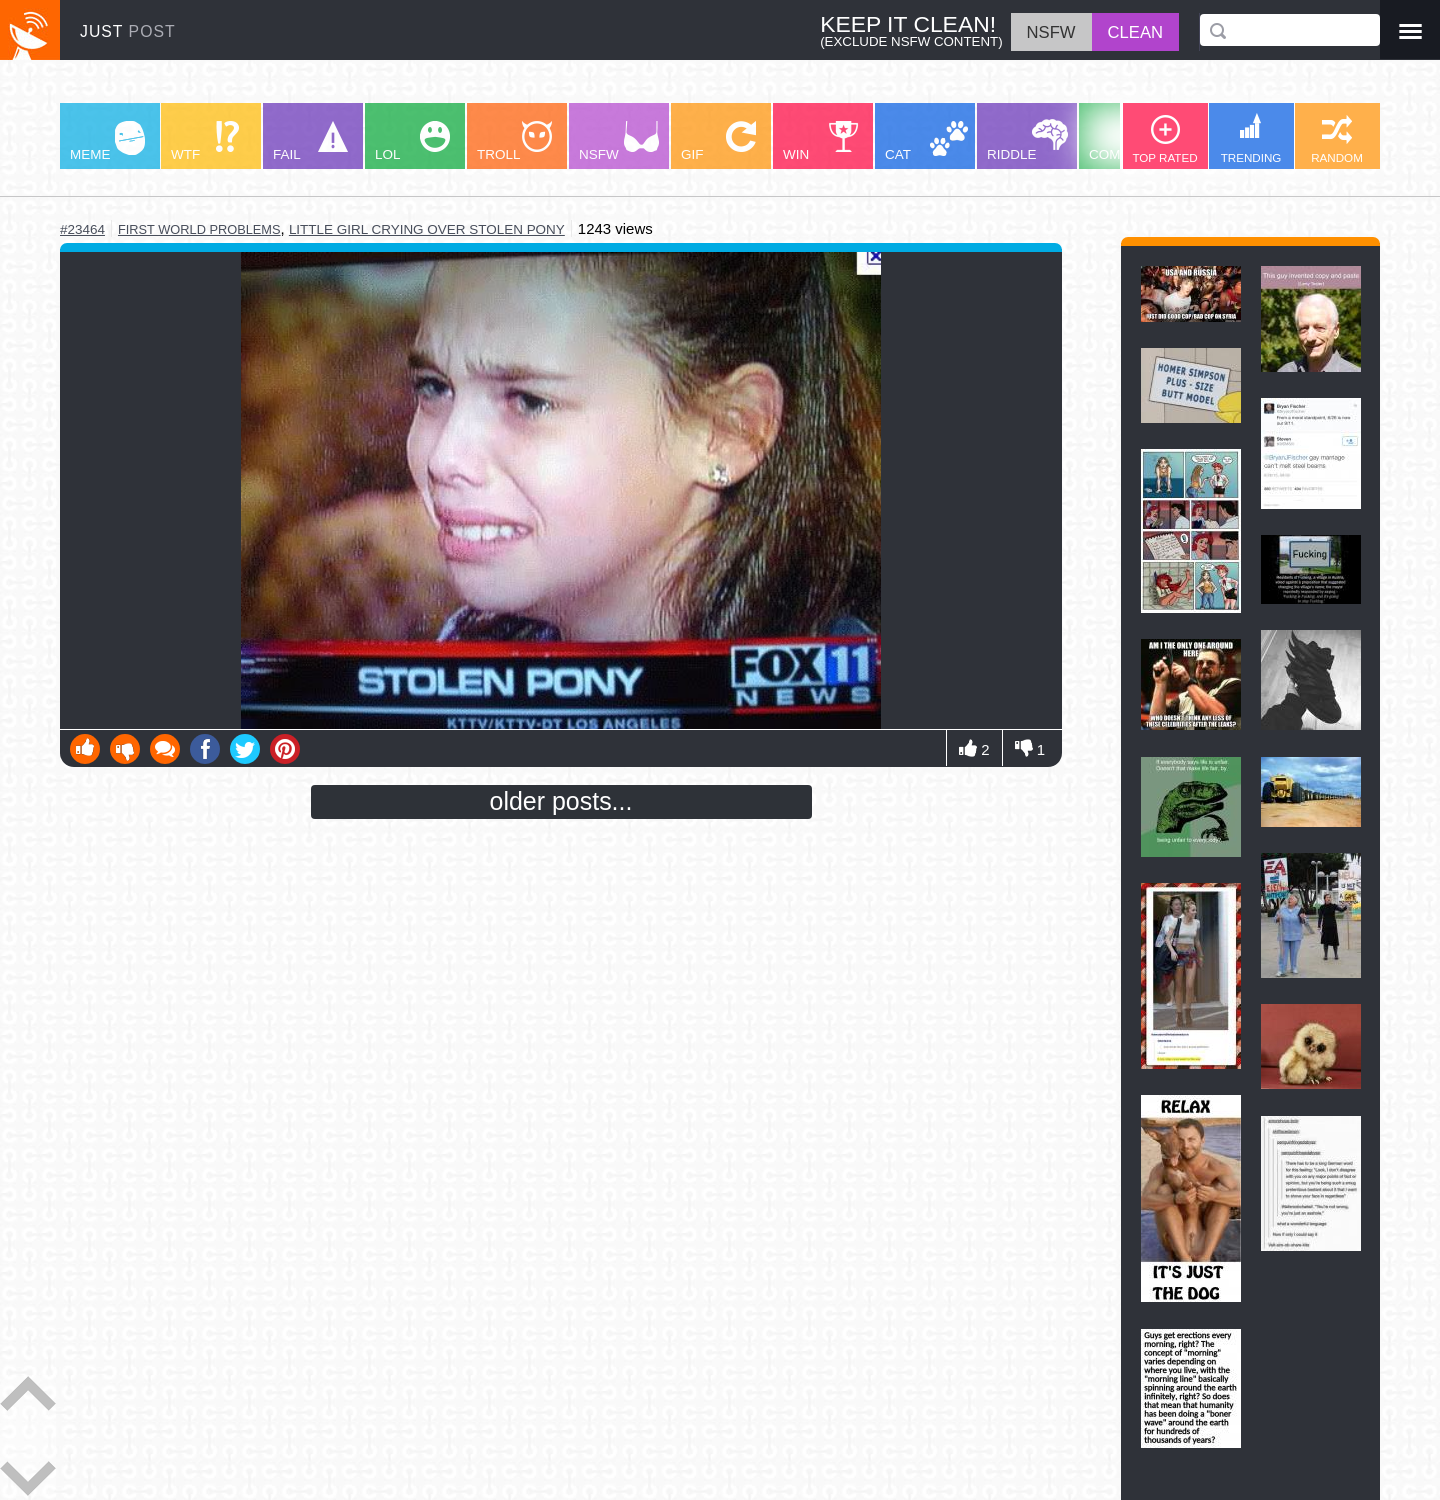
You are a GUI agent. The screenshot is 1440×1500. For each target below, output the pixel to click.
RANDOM (1337, 139)
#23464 (82, 229)
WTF (205, 141)
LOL (412, 141)
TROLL (514, 141)
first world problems (199, 229)
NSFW (619, 141)
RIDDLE (1027, 140)
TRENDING (1251, 138)
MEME (107, 141)
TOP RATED (1164, 139)
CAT (926, 141)
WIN (821, 141)
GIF (718, 141)
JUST (128, 31)
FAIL (310, 141)
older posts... (561, 801)
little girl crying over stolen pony (427, 229)
